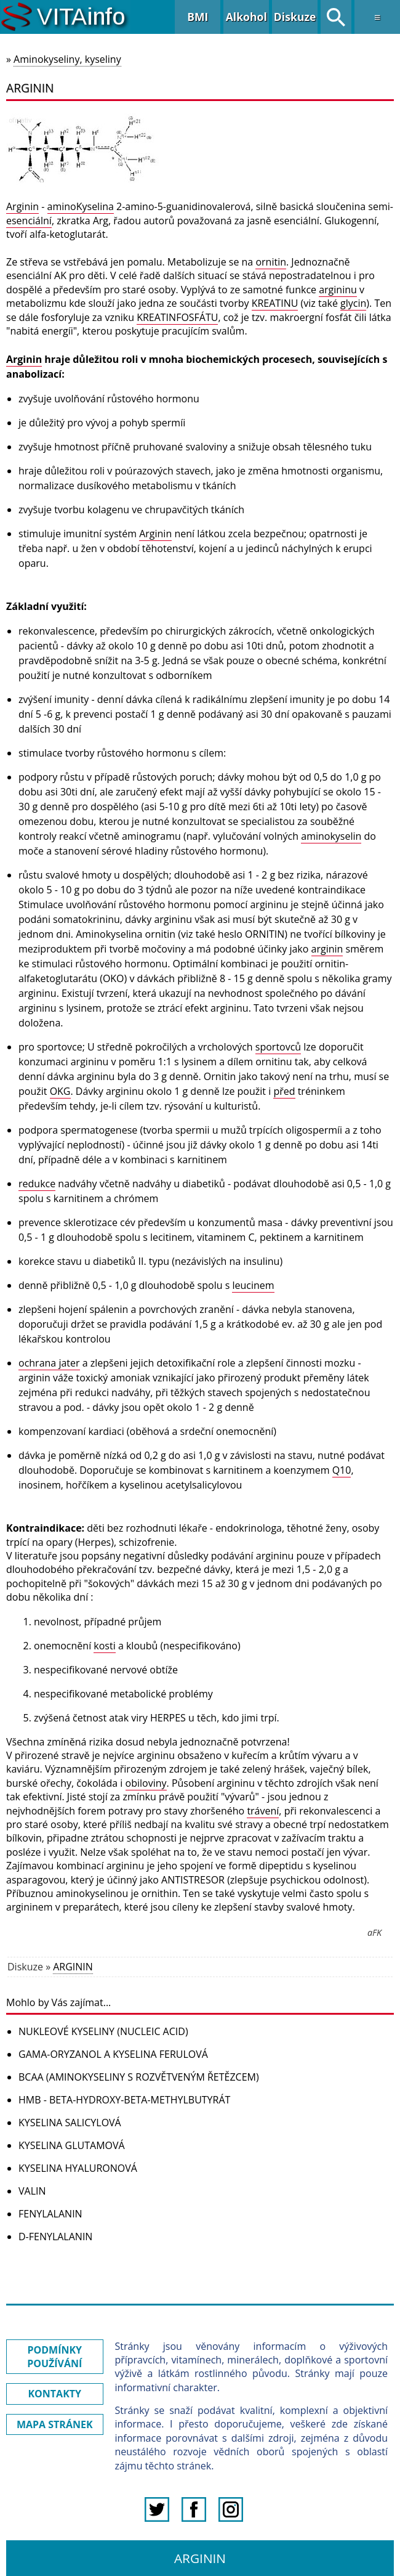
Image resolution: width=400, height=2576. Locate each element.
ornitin (270, 262)
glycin (353, 303)
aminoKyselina (80, 206)
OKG (60, 1091)
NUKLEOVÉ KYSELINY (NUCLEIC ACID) (103, 2031)
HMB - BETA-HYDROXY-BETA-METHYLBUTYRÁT (124, 2100)
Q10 (341, 1470)
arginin (327, 949)
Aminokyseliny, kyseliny (67, 59)
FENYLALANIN (50, 2213)
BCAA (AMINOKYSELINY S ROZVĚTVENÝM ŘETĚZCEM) (138, 2077)
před (284, 1091)
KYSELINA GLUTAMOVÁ (71, 2145)
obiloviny (146, 1783)
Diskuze (295, 16)
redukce (36, 1183)
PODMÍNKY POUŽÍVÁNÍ (54, 2356)
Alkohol (246, 16)
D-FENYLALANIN (55, 2236)
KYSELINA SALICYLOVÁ (69, 2122)
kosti (104, 1645)
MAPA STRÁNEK (55, 2424)
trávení (263, 1811)
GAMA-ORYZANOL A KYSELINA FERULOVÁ (113, 2054)
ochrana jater (49, 1363)
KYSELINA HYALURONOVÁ (77, 2168)
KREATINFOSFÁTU (177, 317)
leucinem (253, 1285)
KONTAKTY (54, 2393)
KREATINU (275, 303)
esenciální (29, 220)
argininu (338, 289)
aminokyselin (331, 836)
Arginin (22, 206)
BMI (197, 16)
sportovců (278, 1047)
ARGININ (73, 1966)
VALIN (32, 2191)
